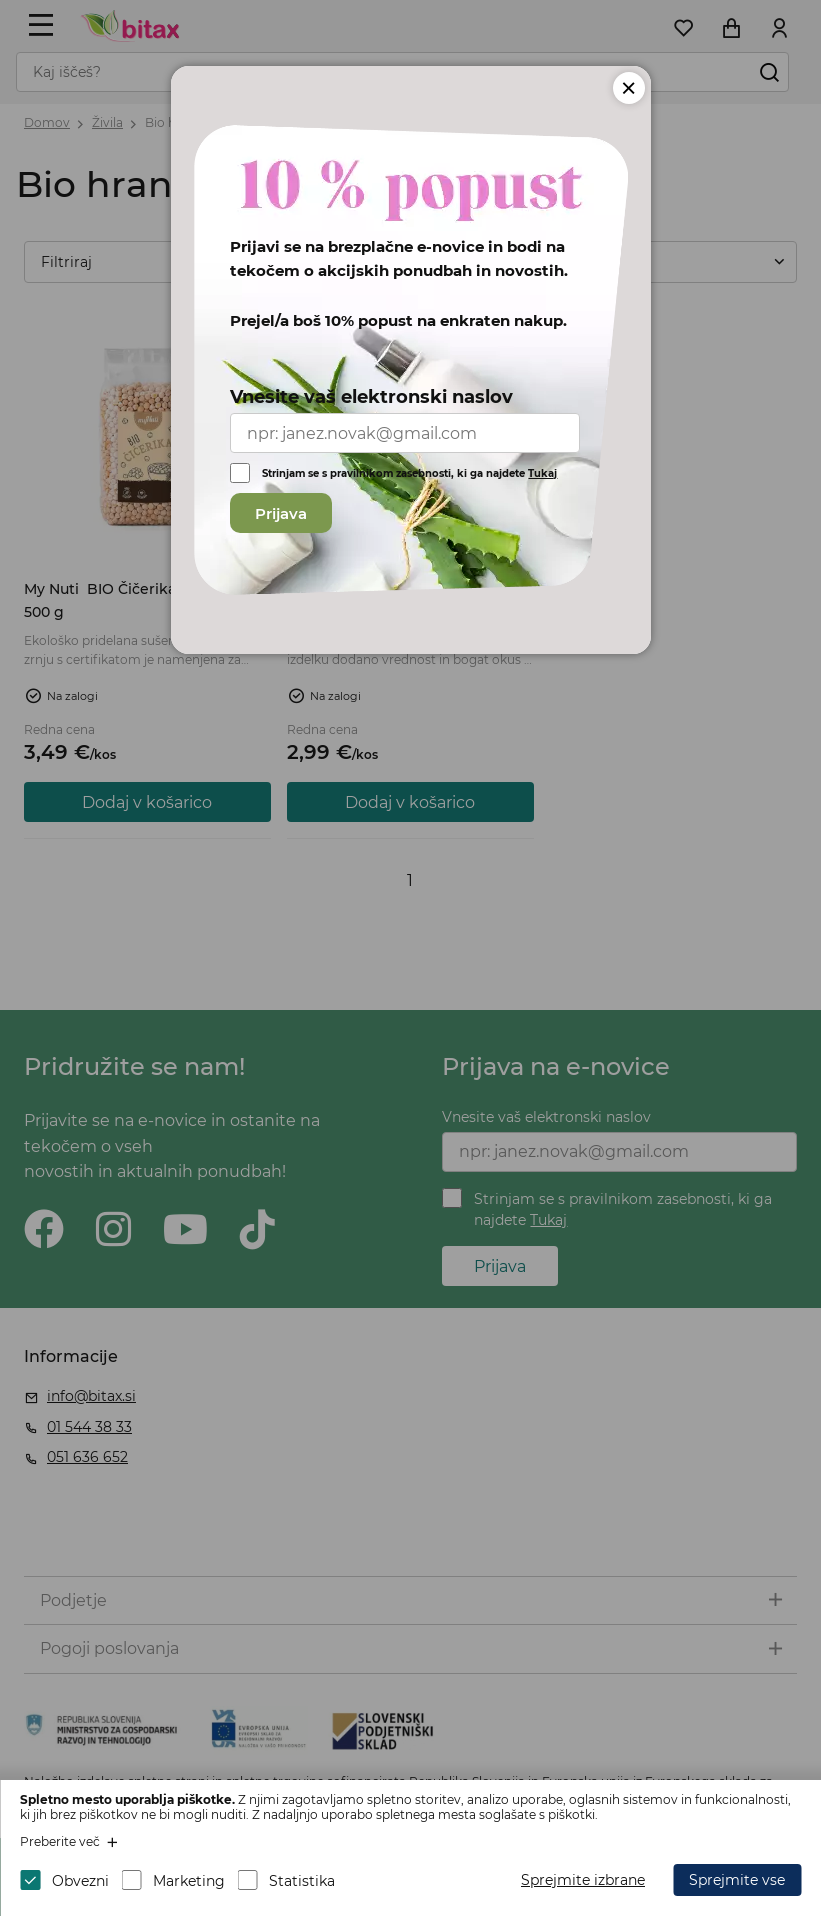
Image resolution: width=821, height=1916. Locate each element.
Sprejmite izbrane (583, 1880)
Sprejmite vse (737, 1880)
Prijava (281, 513)
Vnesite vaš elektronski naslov (371, 397)
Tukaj (542, 473)
